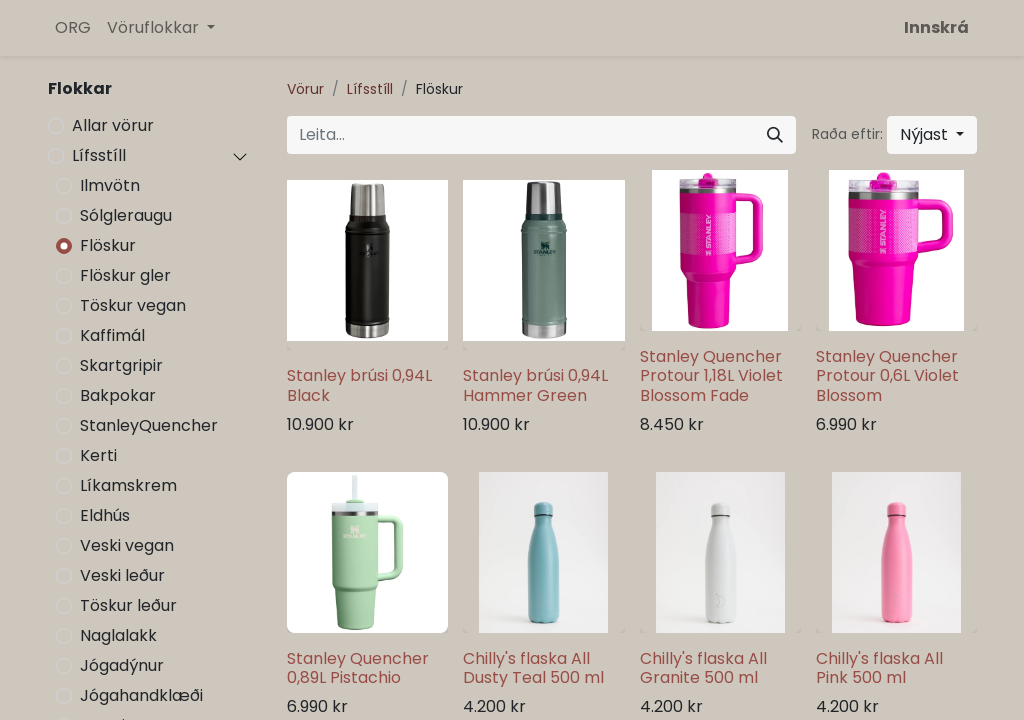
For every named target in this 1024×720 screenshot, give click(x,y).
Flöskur (108, 245)
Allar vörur (113, 125)
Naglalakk (118, 635)
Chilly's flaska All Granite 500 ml (703, 668)
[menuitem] (73, 28)
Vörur (305, 89)
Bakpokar (118, 395)
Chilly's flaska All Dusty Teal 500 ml (533, 668)
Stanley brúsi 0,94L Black (359, 385)
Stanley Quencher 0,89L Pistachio (358, 668)
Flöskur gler (125, 275)
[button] (932, 135)
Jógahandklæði (141, 695)
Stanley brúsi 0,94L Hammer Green (535, 385)
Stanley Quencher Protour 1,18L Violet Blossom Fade (711, 375)
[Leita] (775, 135)
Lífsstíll (99, 155)
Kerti (98, 455)
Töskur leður (128, 605)
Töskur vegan (133, 305)
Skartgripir (121, 365)
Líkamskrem (128, 485)
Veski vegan (127, 545)
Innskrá (936, 27)
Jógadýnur (122, 665)
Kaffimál (112, 335)
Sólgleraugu (126, 215)
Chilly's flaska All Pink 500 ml (879, 668)
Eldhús (105, 515)
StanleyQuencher (149, 425)
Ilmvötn (110, 185)
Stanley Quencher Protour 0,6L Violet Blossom (887, 375)
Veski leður (122, 575)
